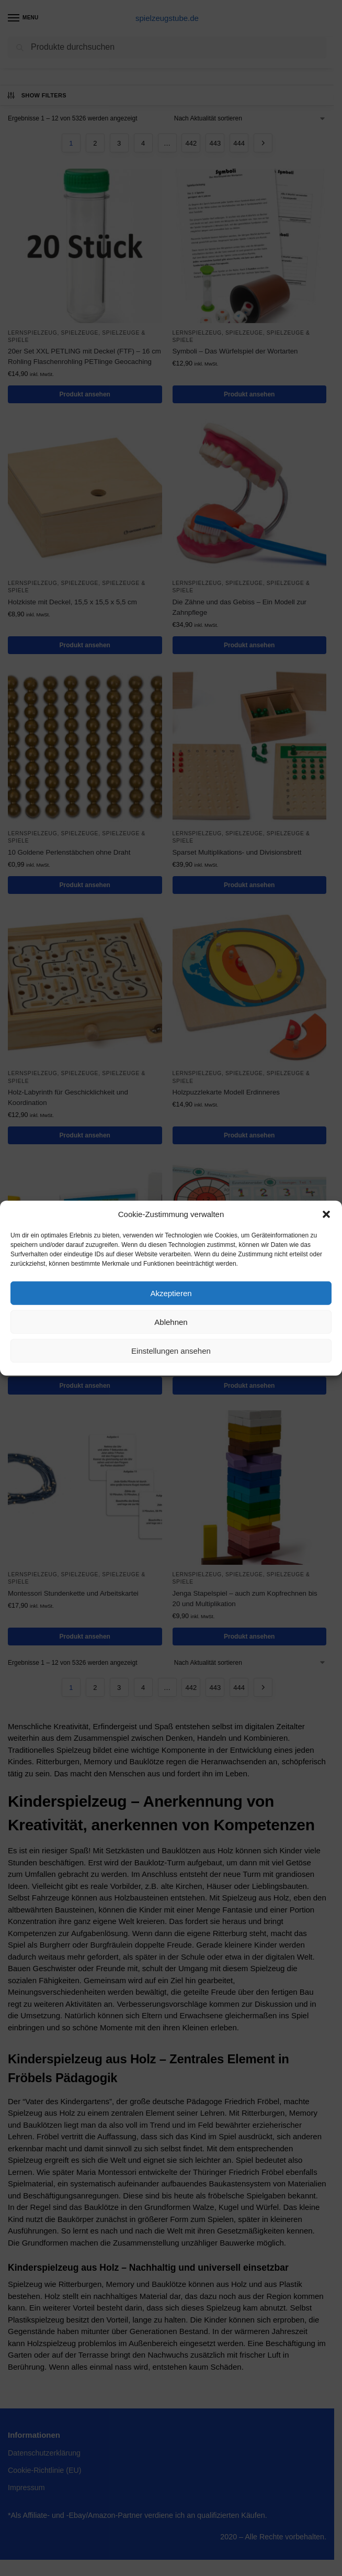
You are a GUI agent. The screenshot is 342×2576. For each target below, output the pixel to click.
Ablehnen (170, 1321)
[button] (326, 1214)
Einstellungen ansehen (171, 1350)
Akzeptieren (170, 1292)
